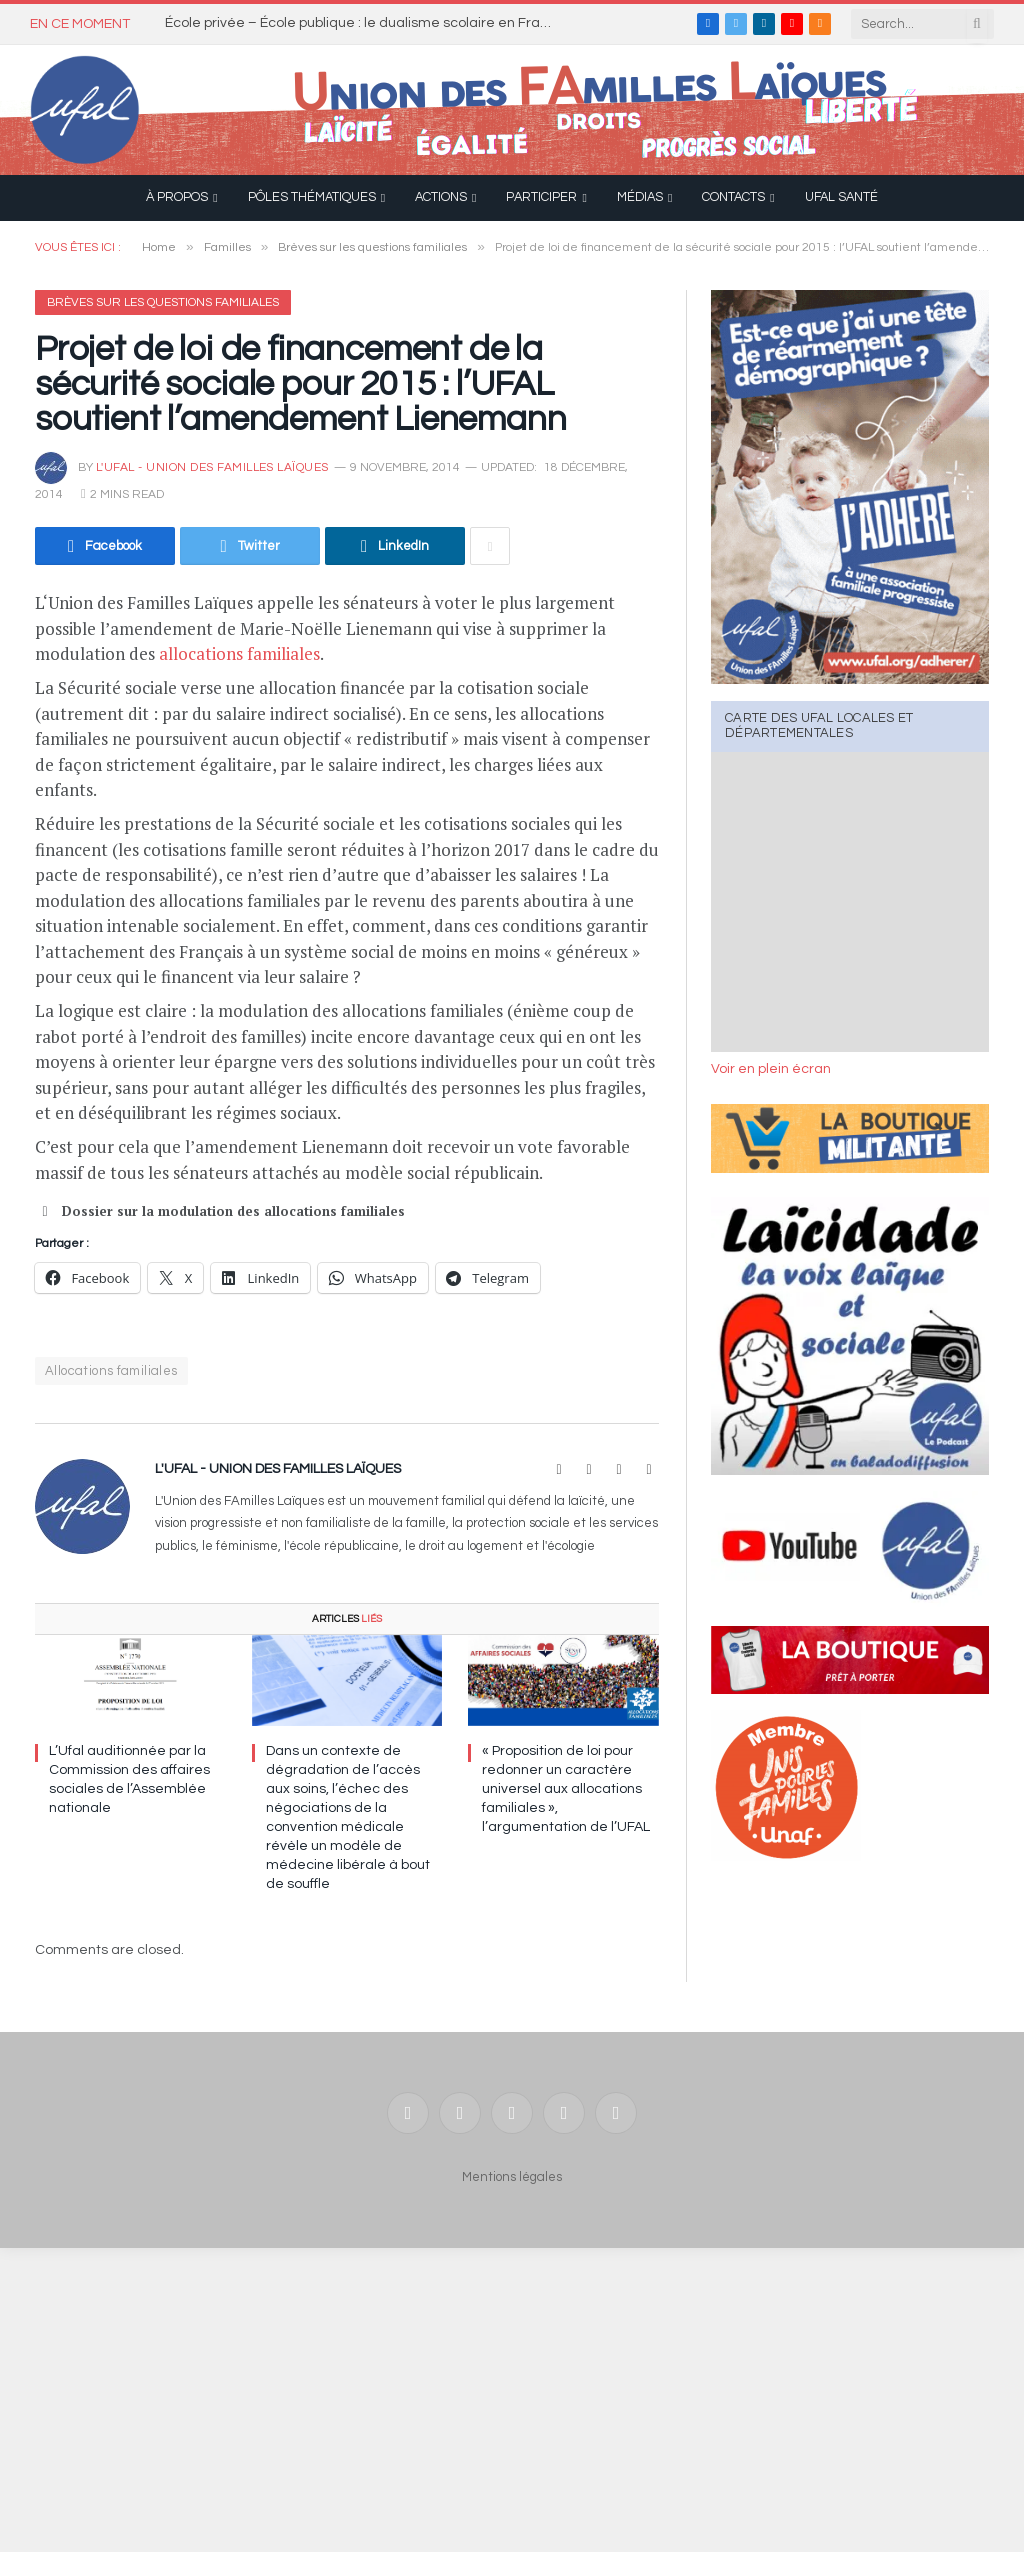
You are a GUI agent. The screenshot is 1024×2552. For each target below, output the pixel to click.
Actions (441, 197)
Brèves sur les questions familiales (163, 302)
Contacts (733, 197)
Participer (541, 197)
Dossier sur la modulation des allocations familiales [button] (220, 1211)
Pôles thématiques (312, 197)
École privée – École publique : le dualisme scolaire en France (365, 23)
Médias (640, 197)
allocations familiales (239, 653)
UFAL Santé (841, 197)
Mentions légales (512, 2177)
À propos (177, 197)
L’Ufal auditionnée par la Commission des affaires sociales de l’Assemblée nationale (129, 1779)
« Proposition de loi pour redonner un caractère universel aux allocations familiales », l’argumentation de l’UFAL (566, 1789)
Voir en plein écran (771, 1069)
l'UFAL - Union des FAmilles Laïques (212, 467)
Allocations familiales (111, 1371)
